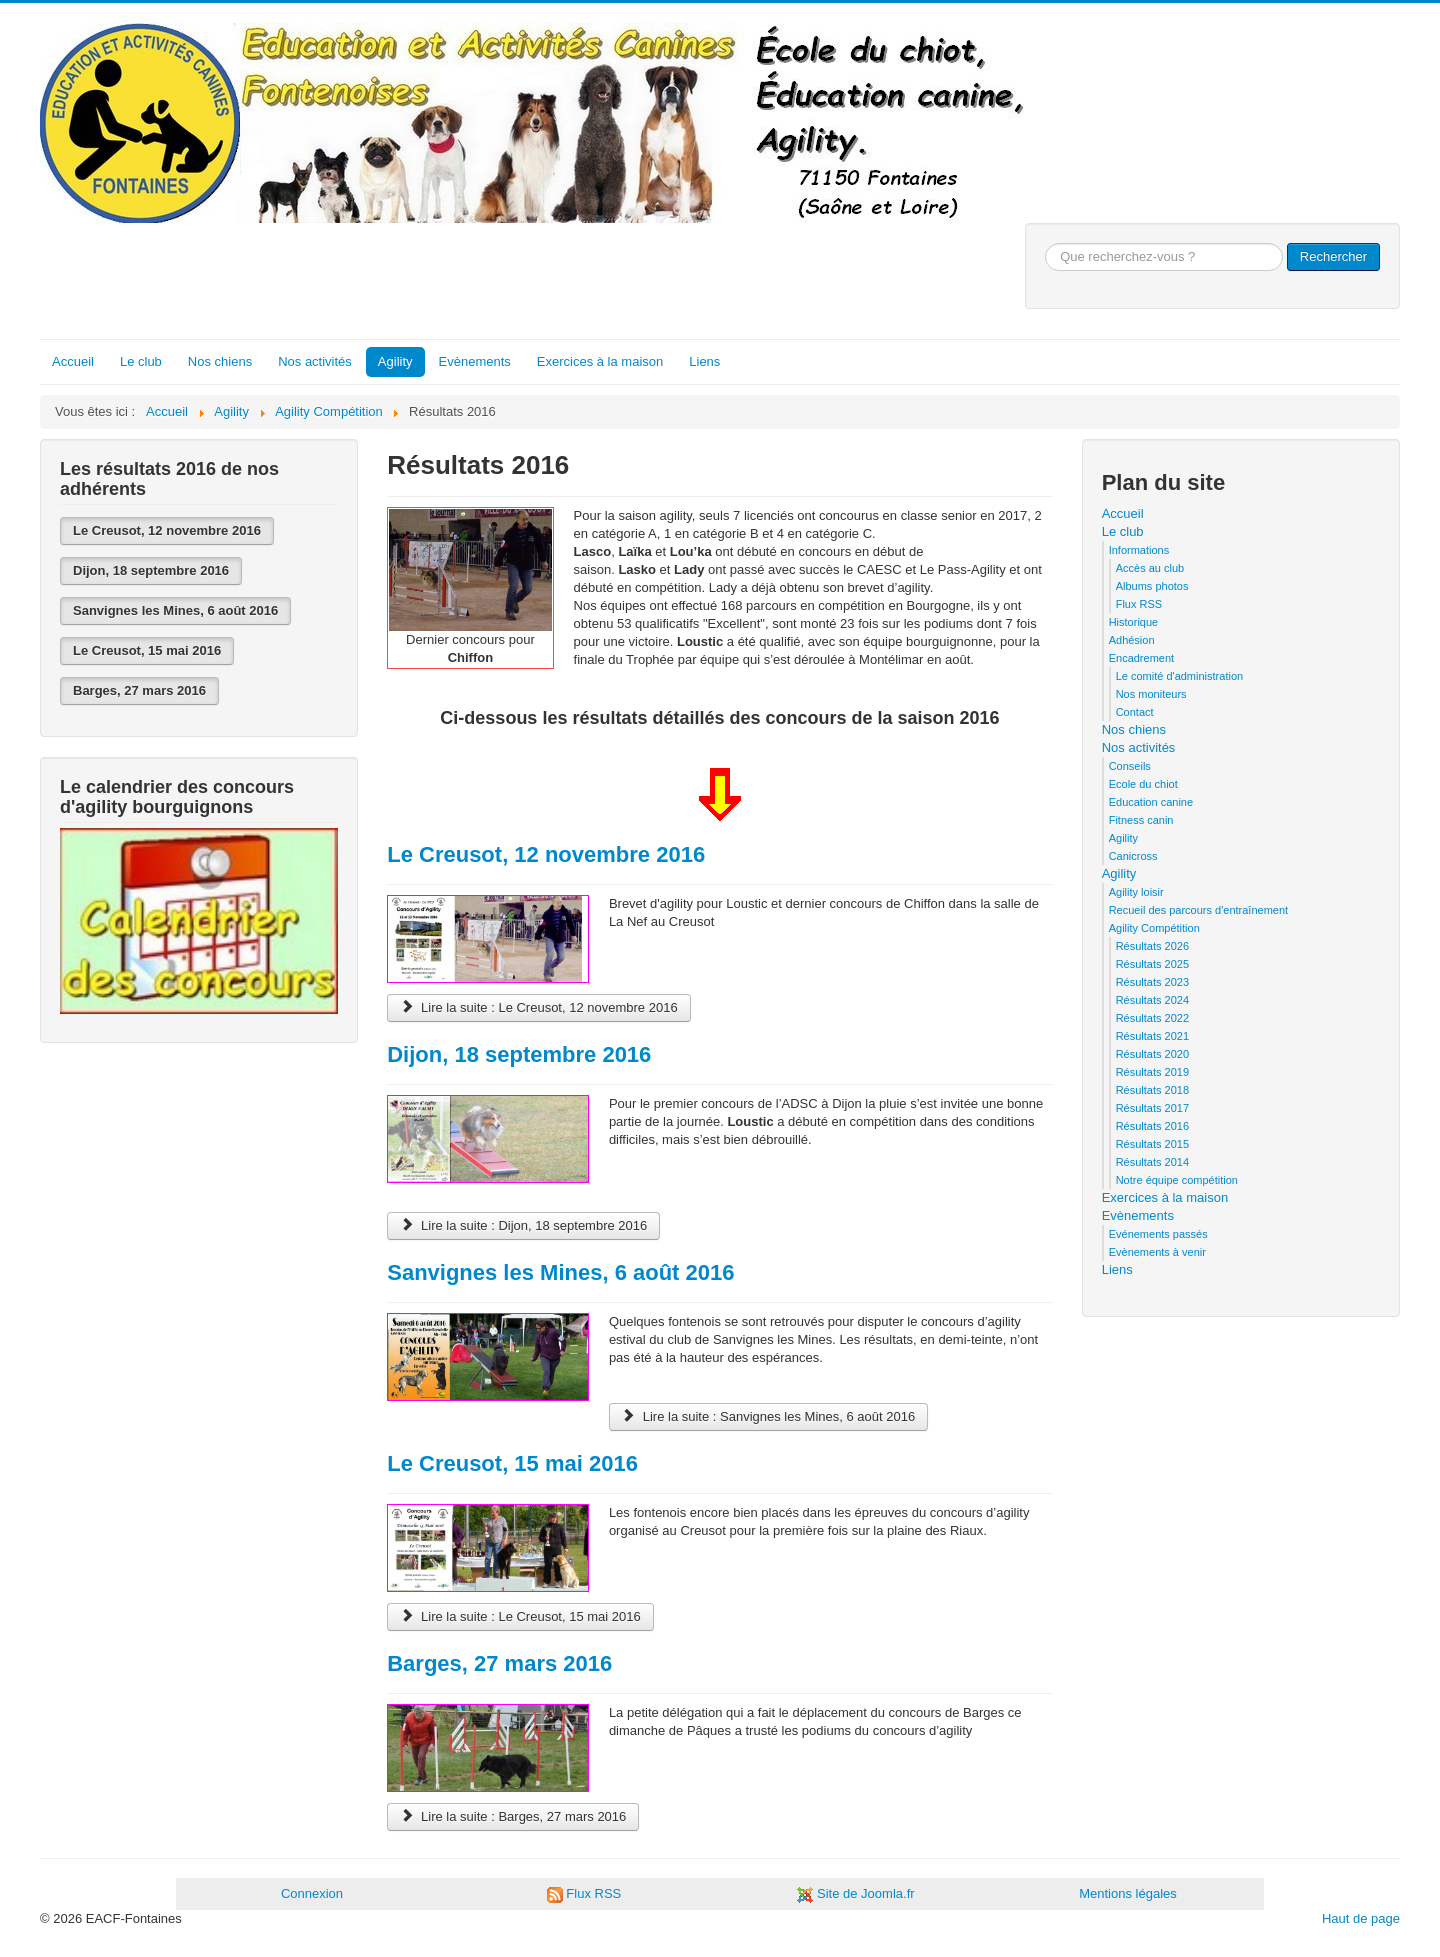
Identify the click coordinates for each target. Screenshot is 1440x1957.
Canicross (1133, 856)
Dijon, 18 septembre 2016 (151, 570)
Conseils (1130, 766)
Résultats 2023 (1152, 982)
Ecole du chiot (1143, 784)
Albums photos (1152, 586)
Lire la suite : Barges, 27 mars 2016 (513, 1816)
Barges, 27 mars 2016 (139, 690)
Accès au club (1150, 568)
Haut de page (1361, 1918)
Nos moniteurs (1151, 694)
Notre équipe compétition (1177, 1180)
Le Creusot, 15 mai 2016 (147, 650)
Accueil (73, 361)
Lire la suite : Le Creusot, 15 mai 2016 (520, 1616)
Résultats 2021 (1152, 1036)
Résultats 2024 (1152, 1000)
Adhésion (1132, 640)
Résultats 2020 (1152, 1054)
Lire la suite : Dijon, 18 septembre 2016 (523, 1225)
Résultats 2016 (1152, 1126)
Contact (1135, 712)
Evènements (475, 361)
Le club (141, 361)
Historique (1134, 622)
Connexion (312, 1893)
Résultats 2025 (1152, 964)
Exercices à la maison (600, 361)
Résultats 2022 (1152, 1018)
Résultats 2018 (1152, 1090)
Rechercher (1333, 256)
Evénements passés (1158, 1234)
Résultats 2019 (1152, 1072)
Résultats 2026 (1152, 946)
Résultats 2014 (1152, 1162)
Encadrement (1141, 658)
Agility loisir (1136, 892)
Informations (1139, 550)
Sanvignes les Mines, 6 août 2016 (175, 610)
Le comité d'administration (1179, 676)
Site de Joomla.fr (866, 1893)
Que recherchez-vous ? (1045, 243)
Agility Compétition (1154, 928)
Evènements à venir (1157, 1252)
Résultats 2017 (1152, 1108)
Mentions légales (1128, 1893)
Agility (395, 361)
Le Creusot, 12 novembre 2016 (167, 530)
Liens (704, 361)
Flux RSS (1139, 604)
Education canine (1151, 802)
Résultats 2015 (1152, 1144)
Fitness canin (1141, 820)
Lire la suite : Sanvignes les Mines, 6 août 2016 (768, 1416)
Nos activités (315, 361)
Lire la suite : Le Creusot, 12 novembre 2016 (538, 1007)
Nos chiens (220, 361)
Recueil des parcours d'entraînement (1198, 910)
